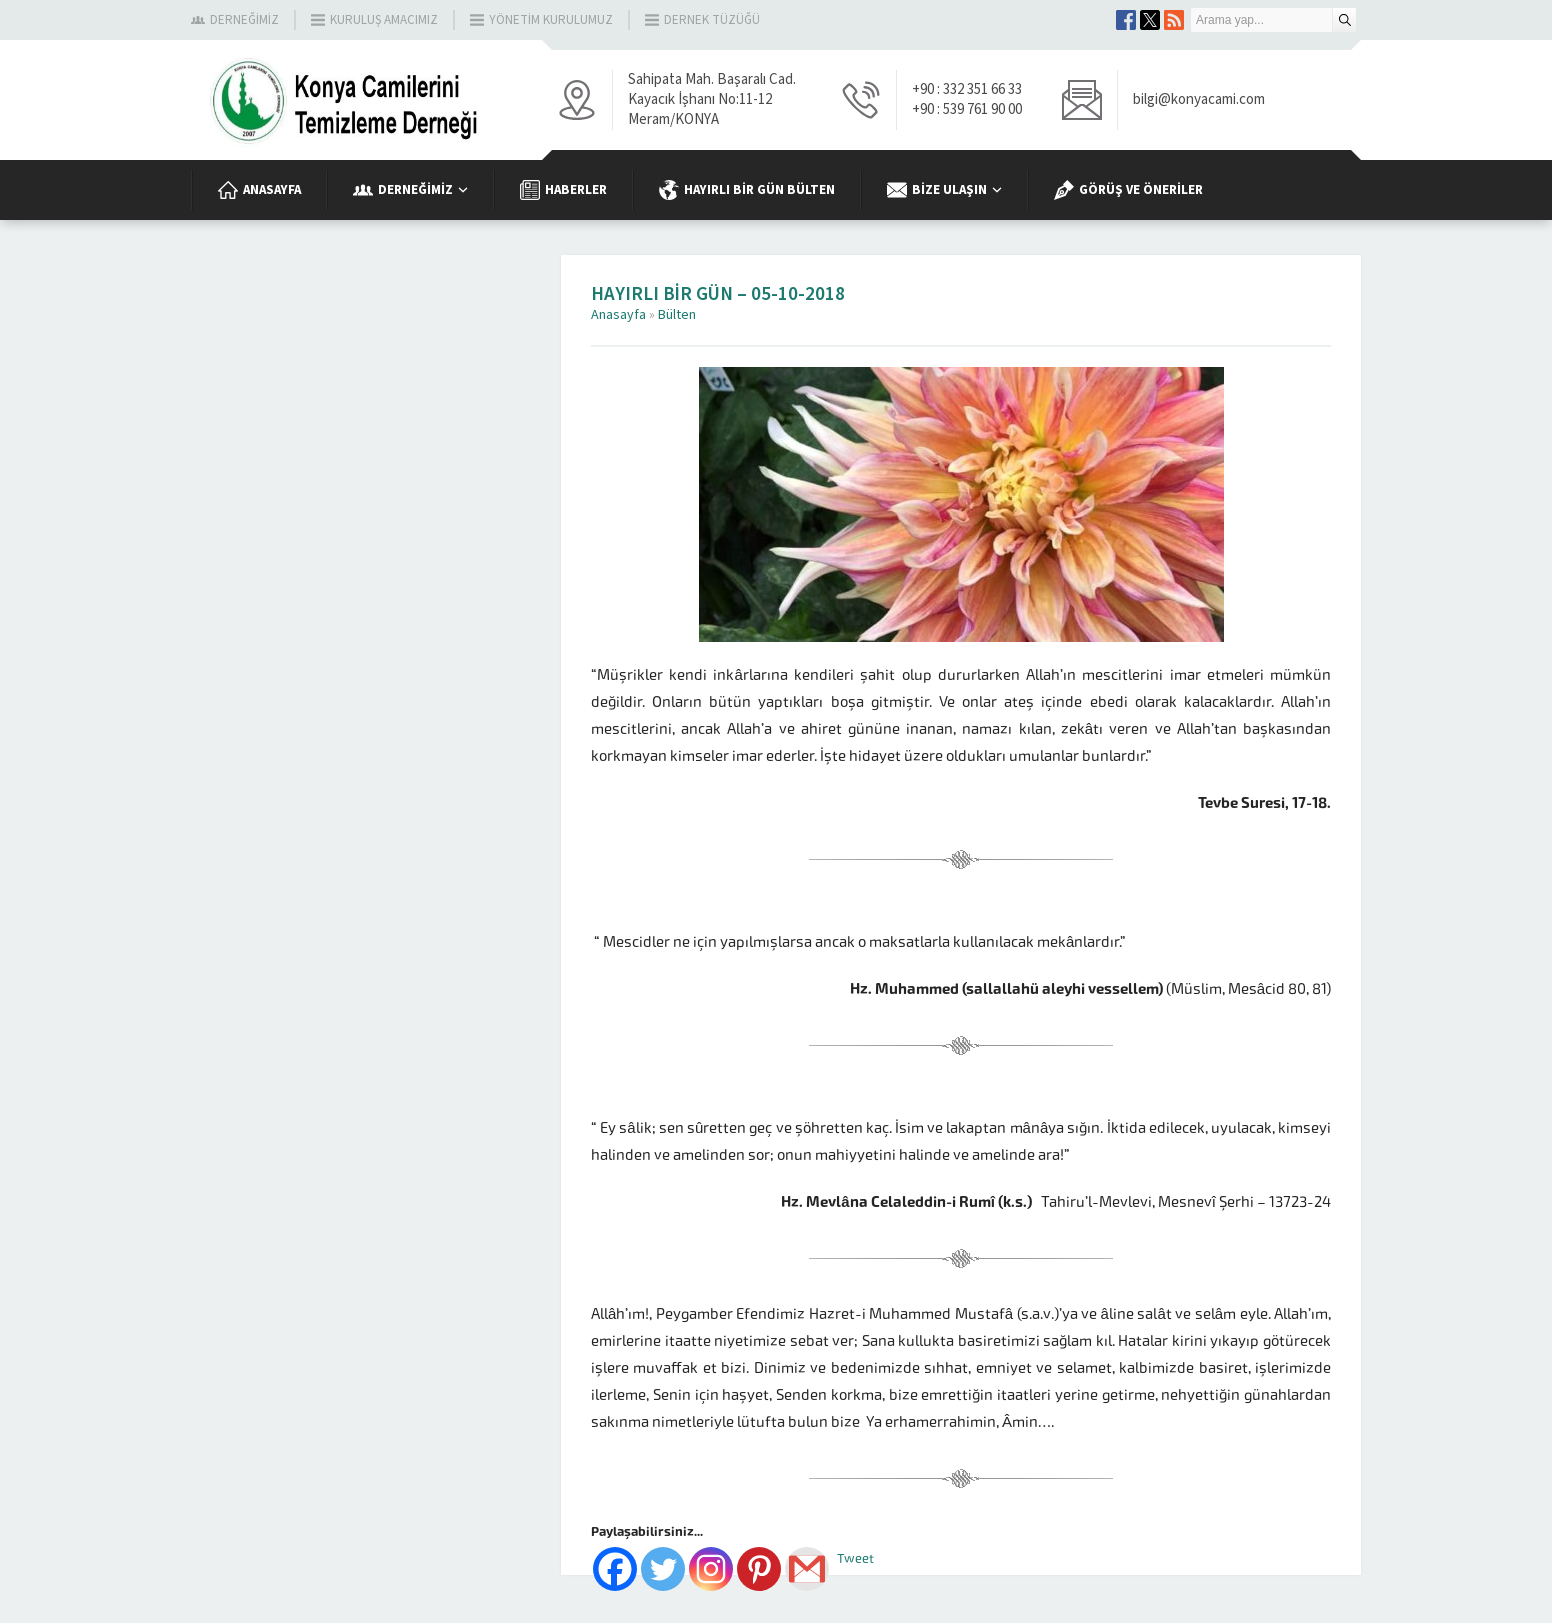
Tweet (855, 1558)
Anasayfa (618, 315)
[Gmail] (807, 1569)
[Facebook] (615, 1569)
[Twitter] (663, 1569)
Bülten (677, 315)
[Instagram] (711, 1569)
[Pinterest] (759, 1569)
